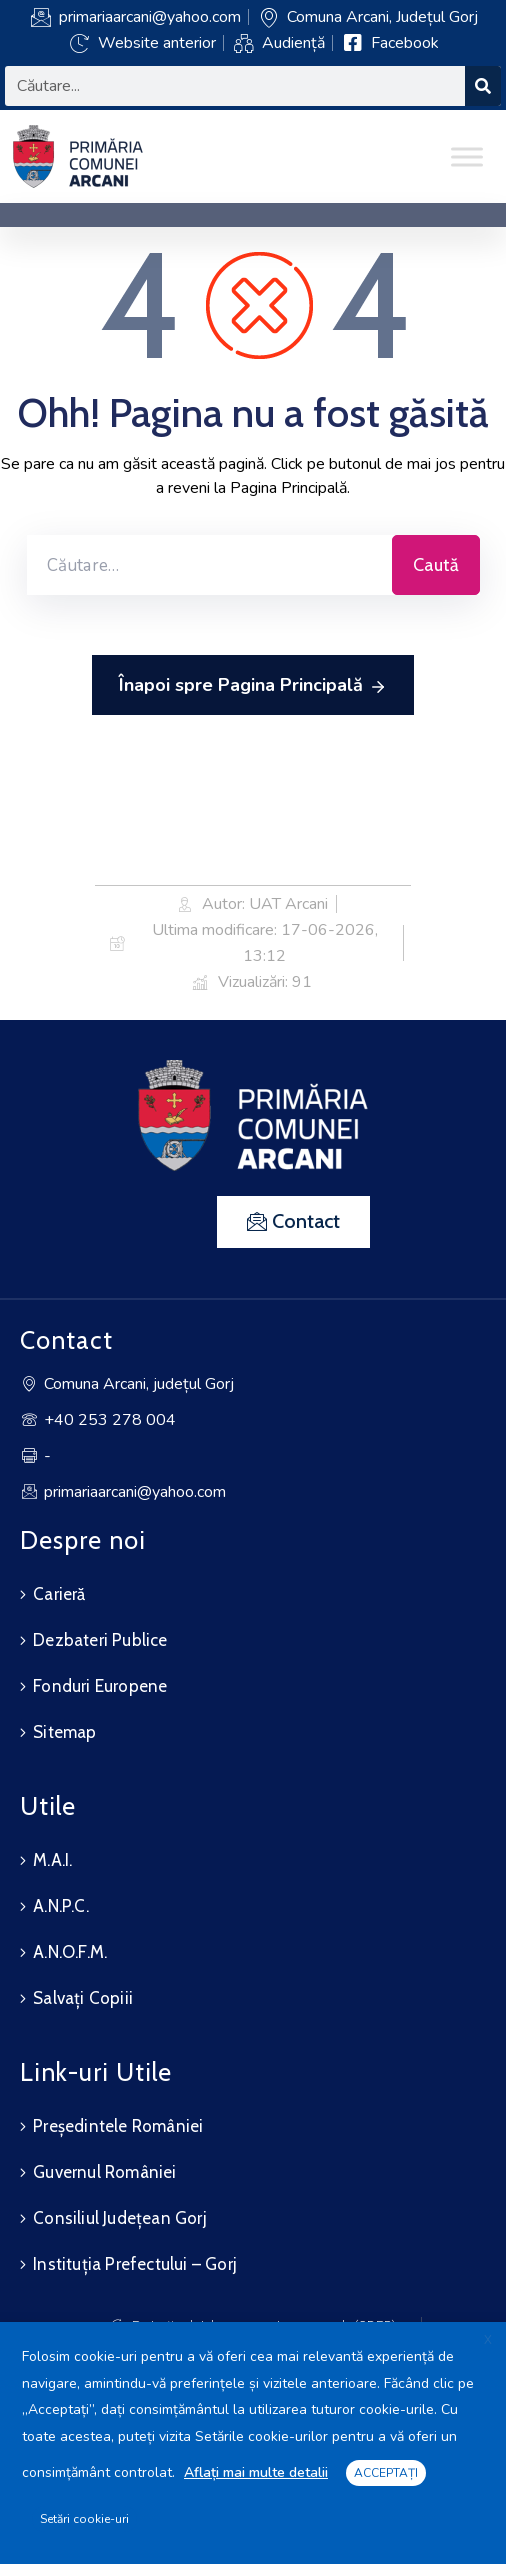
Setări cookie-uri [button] (84, 2519)
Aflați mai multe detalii (256, 2472)
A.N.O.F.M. (70, 1952)
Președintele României (118, 2126)
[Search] (483, 86)
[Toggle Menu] (467, 156)
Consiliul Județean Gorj (120, 2218)
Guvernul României (104, 2172)
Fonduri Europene (100, 1686)
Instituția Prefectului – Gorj (135, 2264)
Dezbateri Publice (100, 1640)
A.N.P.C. (61, 1906)
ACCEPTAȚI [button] (386, 2473)
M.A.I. (52, 1860)
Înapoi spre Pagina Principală (253, 686)
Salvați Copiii (83, 1998)
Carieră (59, 1594)
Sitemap (64, 1732)
